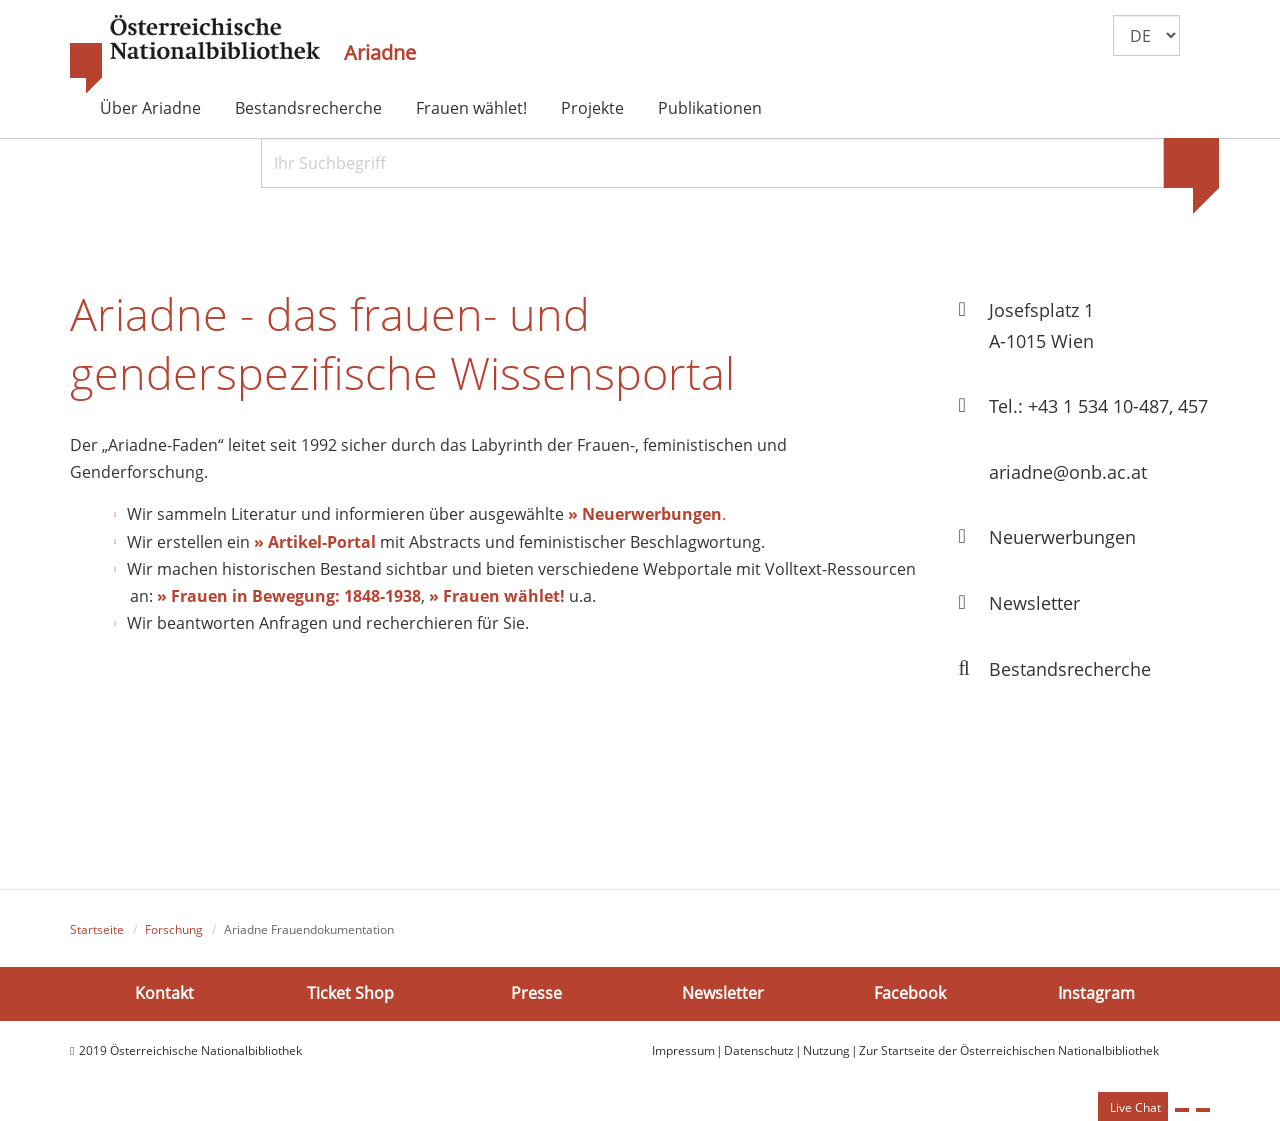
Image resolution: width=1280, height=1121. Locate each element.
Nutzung (826, 1050)
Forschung (174, 929)
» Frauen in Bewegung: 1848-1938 (289, 596)
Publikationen (710, 108)
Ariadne (380, 53)
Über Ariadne (150, 108)
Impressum (683, 1050)
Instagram (1096, 993)
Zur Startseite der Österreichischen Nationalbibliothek (1009, 1050)
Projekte (592, 108)
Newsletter (723, 993)
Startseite (97, 929)
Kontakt (164, 993)
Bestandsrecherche (308, 108)
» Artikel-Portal (315, 542)
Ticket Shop (350, 993)
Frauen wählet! (471, 108)
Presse (536, 993)
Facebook (910, 993)
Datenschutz (759, 1050)
